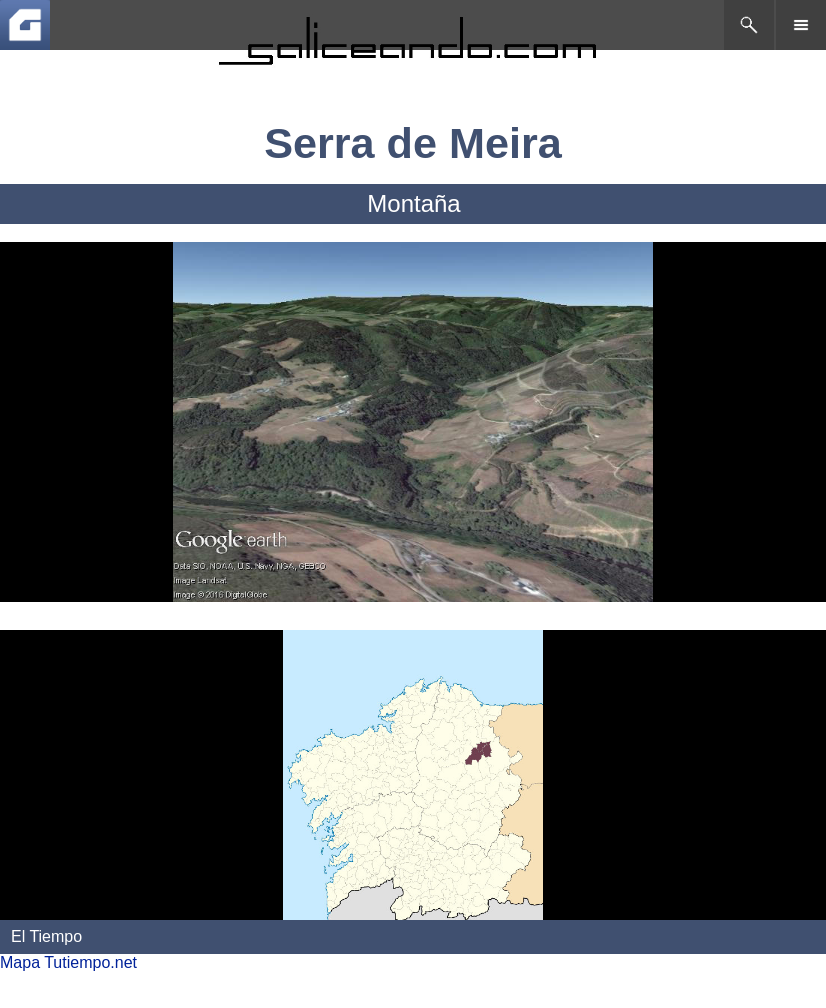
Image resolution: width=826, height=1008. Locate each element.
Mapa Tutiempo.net (68, 962)
